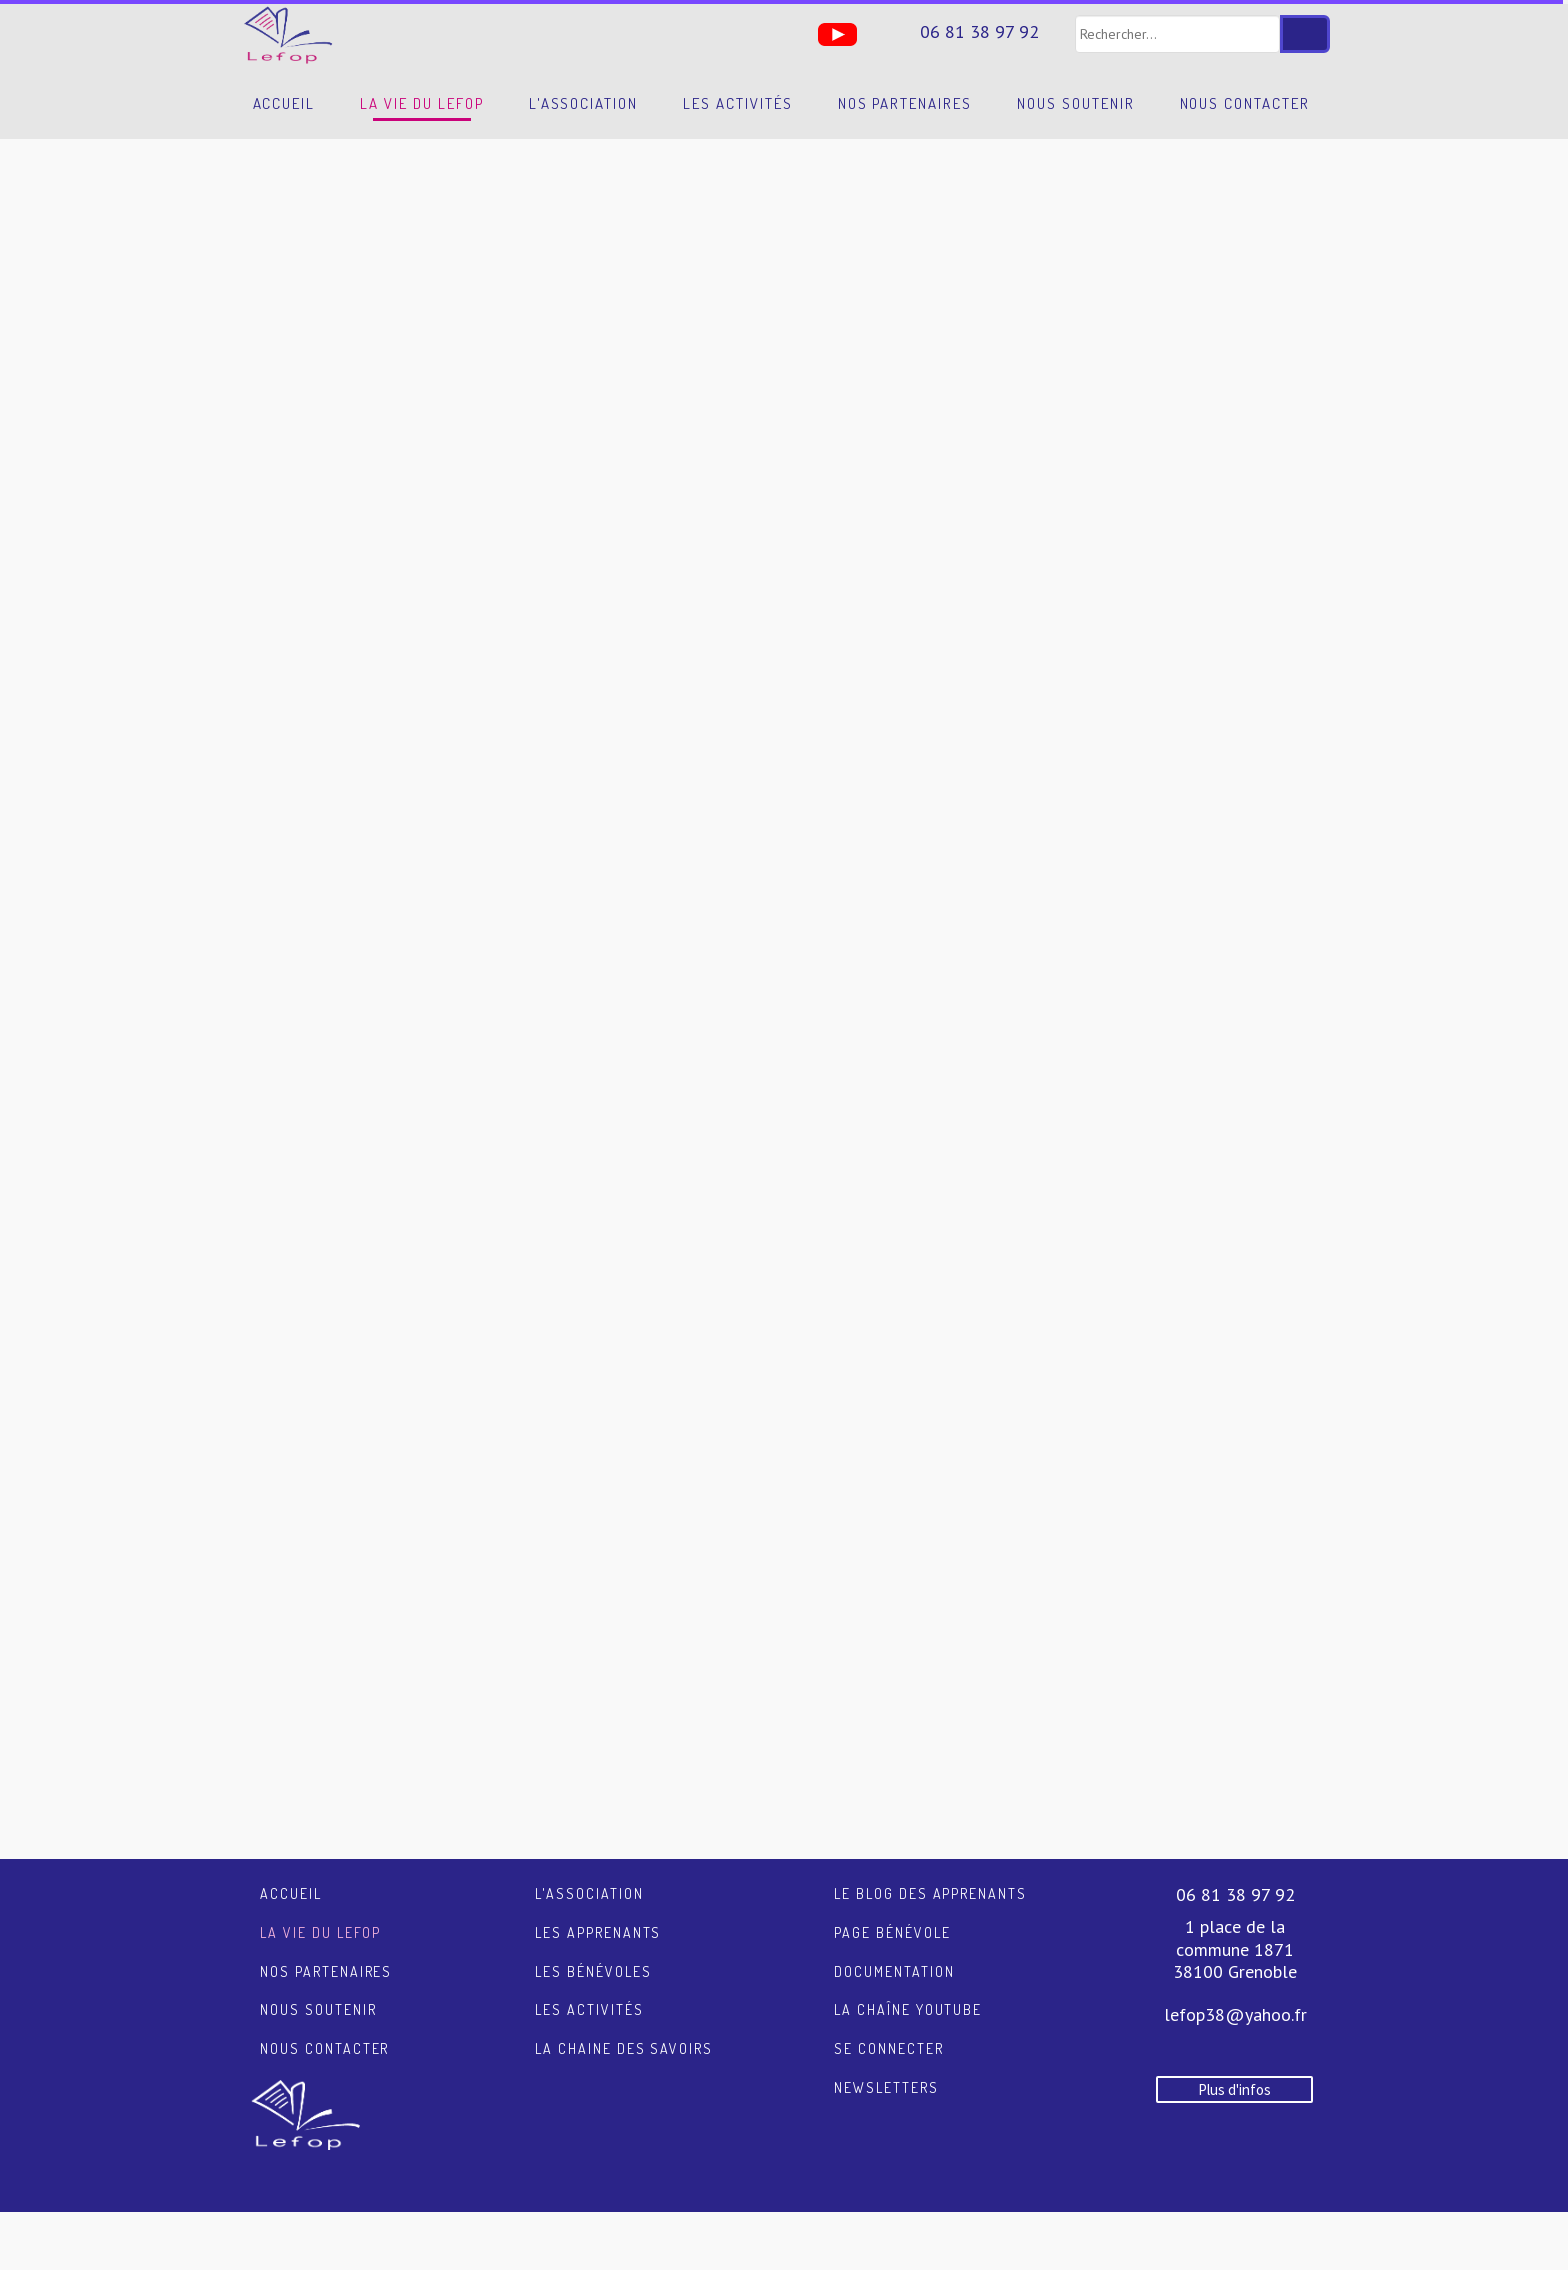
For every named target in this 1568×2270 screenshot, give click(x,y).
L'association (583, 103)
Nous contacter (1245, 103)
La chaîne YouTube (908, 2009)
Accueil (284, 103)
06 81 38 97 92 (979, 31)
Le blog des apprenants (930, 1893)
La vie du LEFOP (421, 103)
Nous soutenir (1075, 103)
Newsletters (886, 2087)
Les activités (737, 103)
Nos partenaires (905, 103)
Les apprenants (598, 1932)
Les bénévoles (593, 1971)
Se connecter (889, 2048)
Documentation (894, 1971)
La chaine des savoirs (624, 2048)
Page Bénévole (892, 1932)
